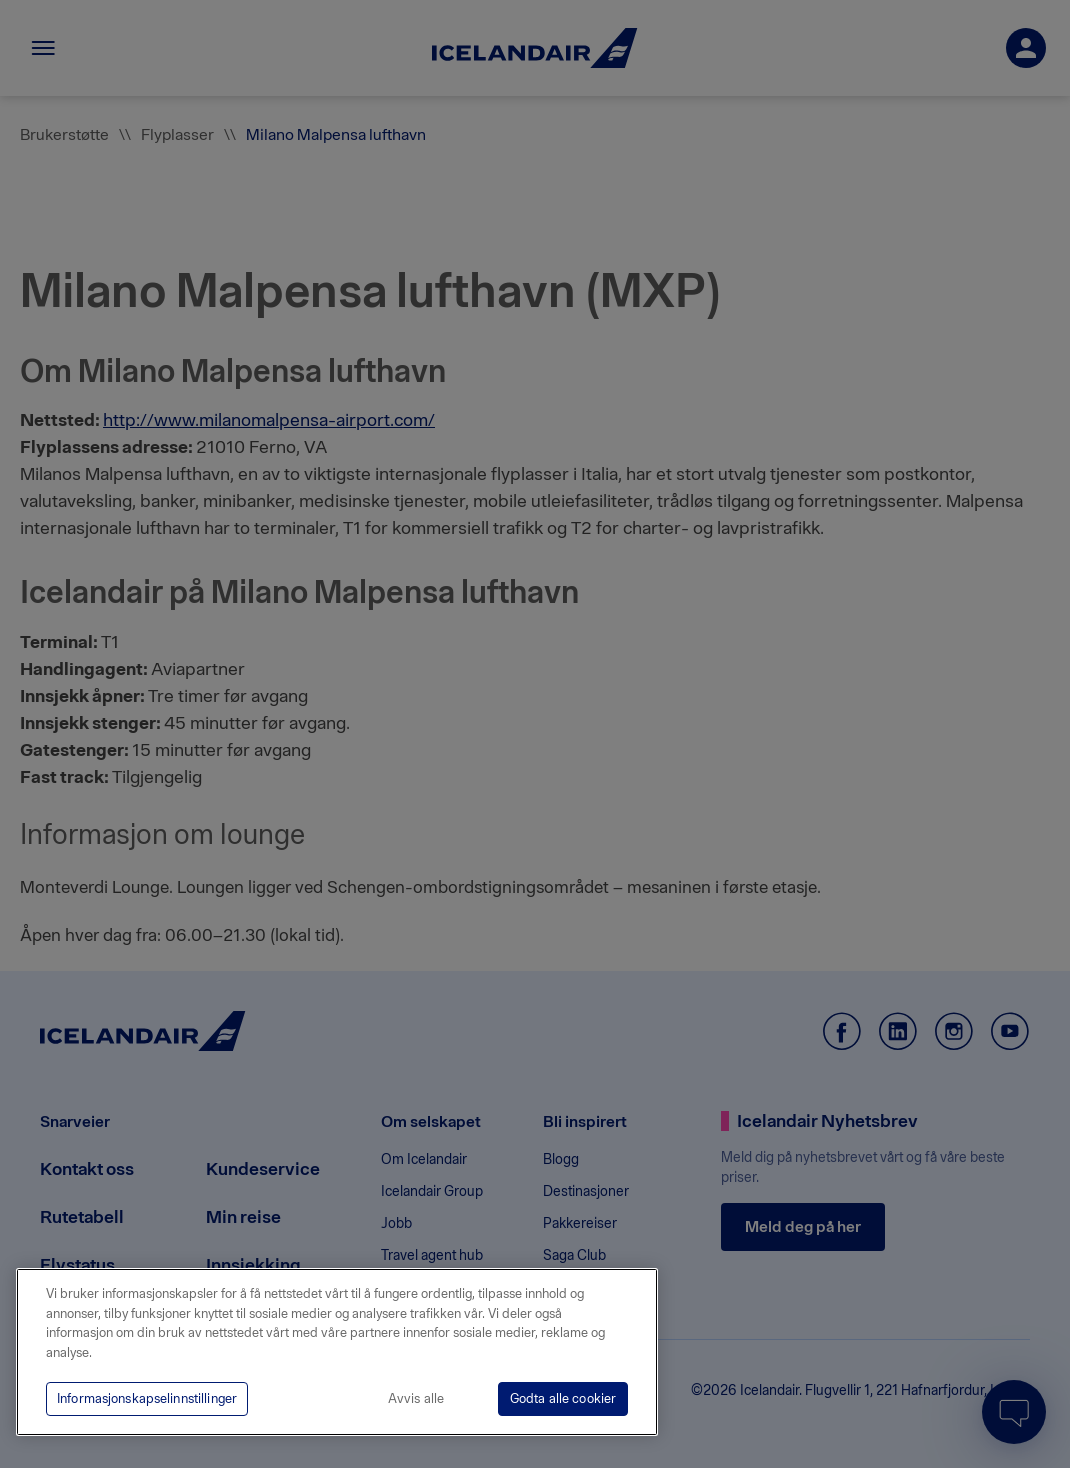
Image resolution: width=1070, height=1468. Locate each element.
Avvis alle (416, 1398)
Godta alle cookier (563, 1398)
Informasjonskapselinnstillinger (147, 1398)
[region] (337, 1352)
